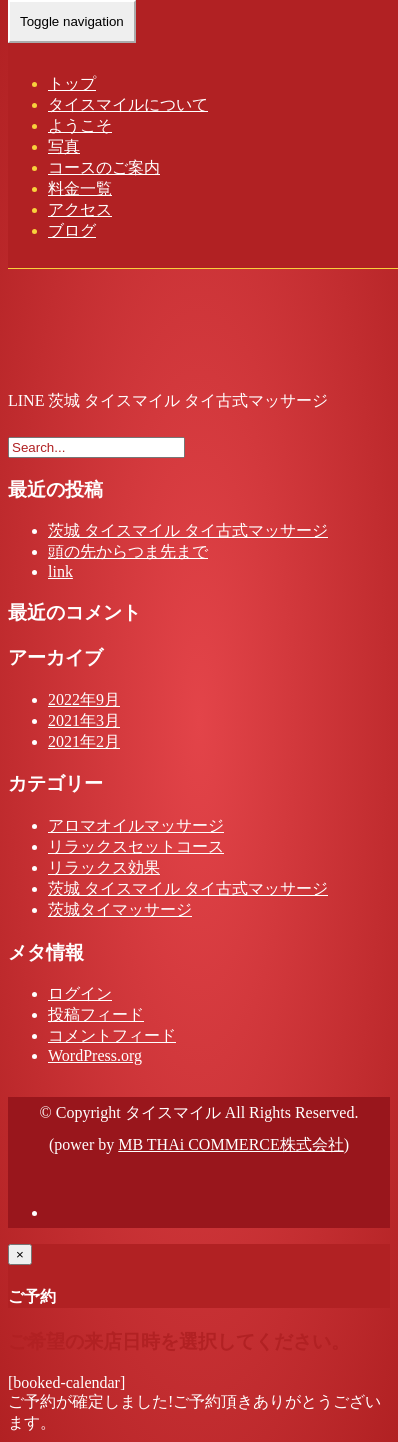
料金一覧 (80, 188)
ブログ (72, 230)
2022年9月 (84, 699)
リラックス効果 (104, 867)
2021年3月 (84, 720)
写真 (64, 146)
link (60, 571)
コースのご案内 (104, 167)
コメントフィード (112, 1035)
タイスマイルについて (128, 104)
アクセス (80, 209)
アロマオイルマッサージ (136, 825)
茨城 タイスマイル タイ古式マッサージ (188, 530)
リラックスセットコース (136, 846)
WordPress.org (95, 1055)
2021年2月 (84, 741)
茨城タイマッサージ (120, 909)
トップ (72, 83)
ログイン (80, 993)
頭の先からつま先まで (128, 551)
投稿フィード (96, 1014)
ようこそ (80, 125)
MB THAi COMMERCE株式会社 (231, 1144)
